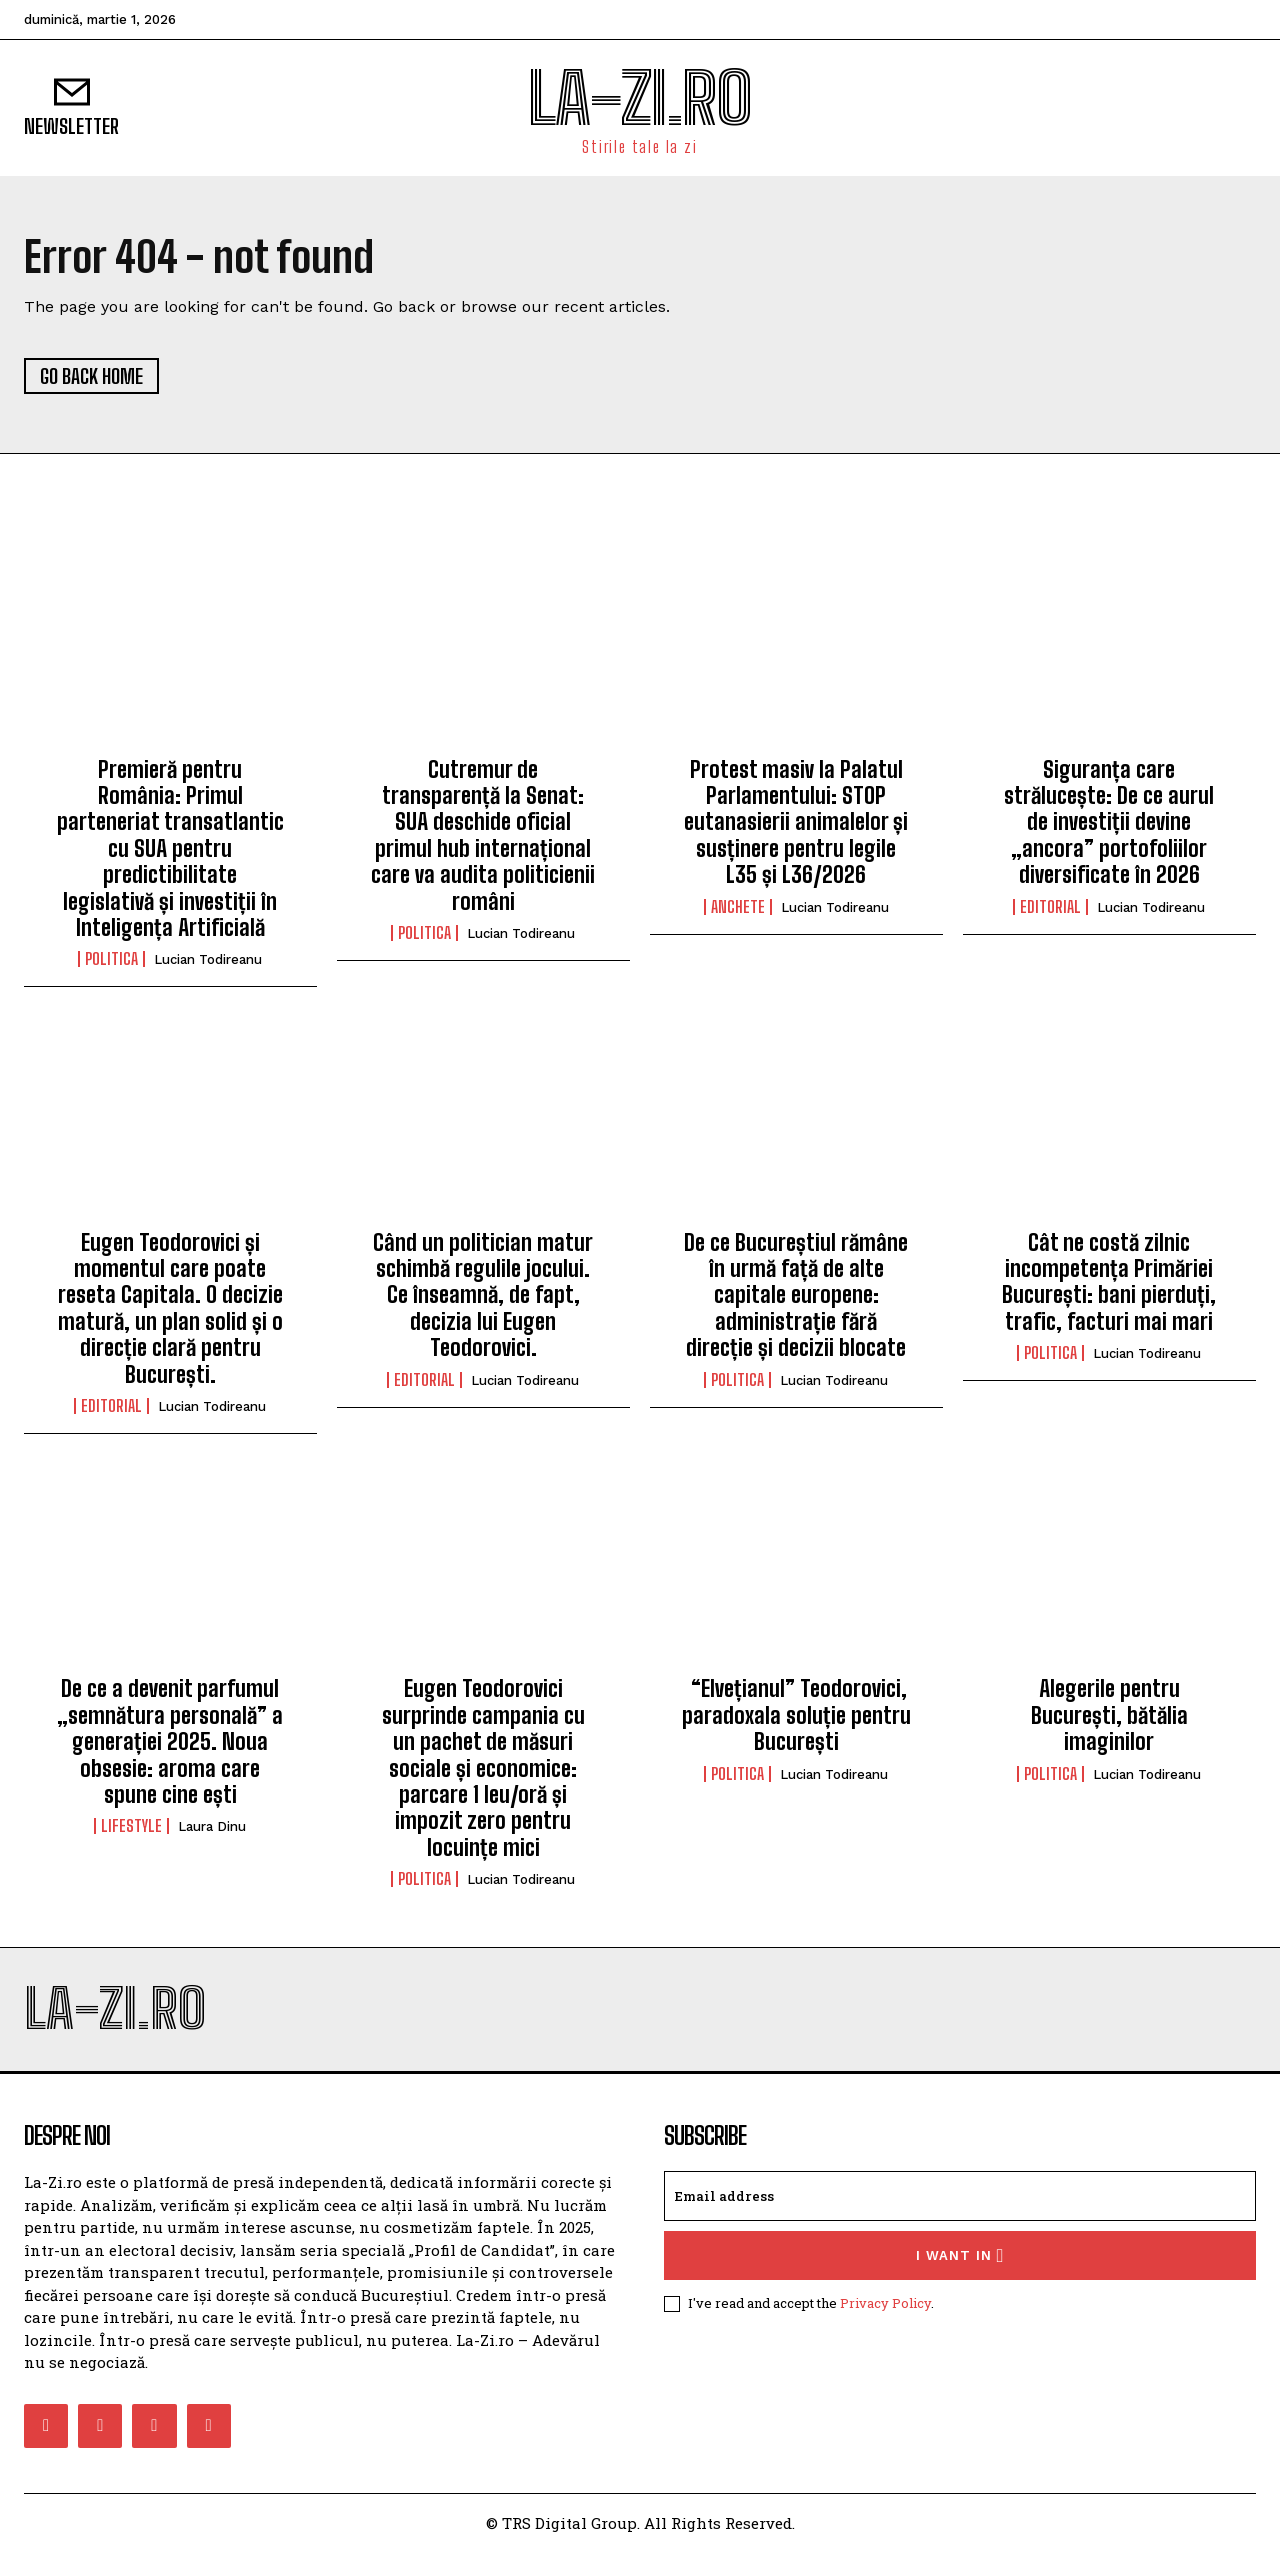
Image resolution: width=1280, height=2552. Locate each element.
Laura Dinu (212, 1826)
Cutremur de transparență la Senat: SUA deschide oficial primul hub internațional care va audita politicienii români (483, 835)
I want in (960, 2255)
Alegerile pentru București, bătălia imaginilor (1109, 1715)
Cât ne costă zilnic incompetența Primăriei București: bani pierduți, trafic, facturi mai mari (1109, 1282)
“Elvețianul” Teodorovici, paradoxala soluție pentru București (796, 1715)
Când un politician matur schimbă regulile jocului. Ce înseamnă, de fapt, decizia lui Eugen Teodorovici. (483, 1295)
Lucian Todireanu (208, 959)
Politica (111, 959)
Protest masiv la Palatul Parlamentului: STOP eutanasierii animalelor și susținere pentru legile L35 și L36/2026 (796, 822)
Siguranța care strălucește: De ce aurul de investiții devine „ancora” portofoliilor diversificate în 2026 (1109, 822)
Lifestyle (131, 1826)
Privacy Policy (885, 2303)
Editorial (1050, 907)
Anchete (738, 907)
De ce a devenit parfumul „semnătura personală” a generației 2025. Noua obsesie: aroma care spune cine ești (170, 1741)
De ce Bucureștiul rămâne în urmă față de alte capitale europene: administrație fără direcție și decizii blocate (796, 1295)
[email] (960, 2196)
